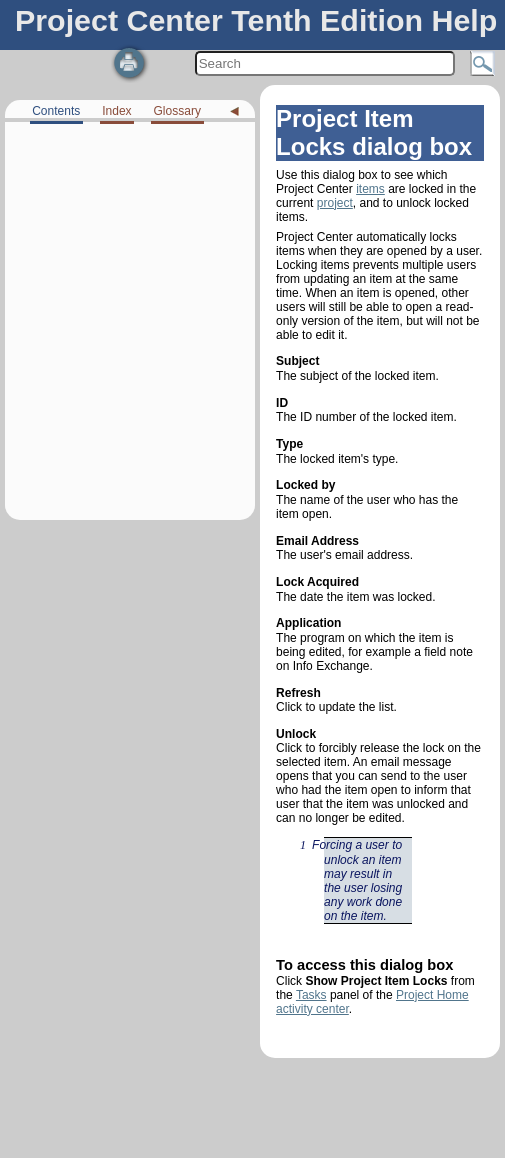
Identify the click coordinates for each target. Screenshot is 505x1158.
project (335, 203)
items (370, 189)
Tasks (311, 995)
